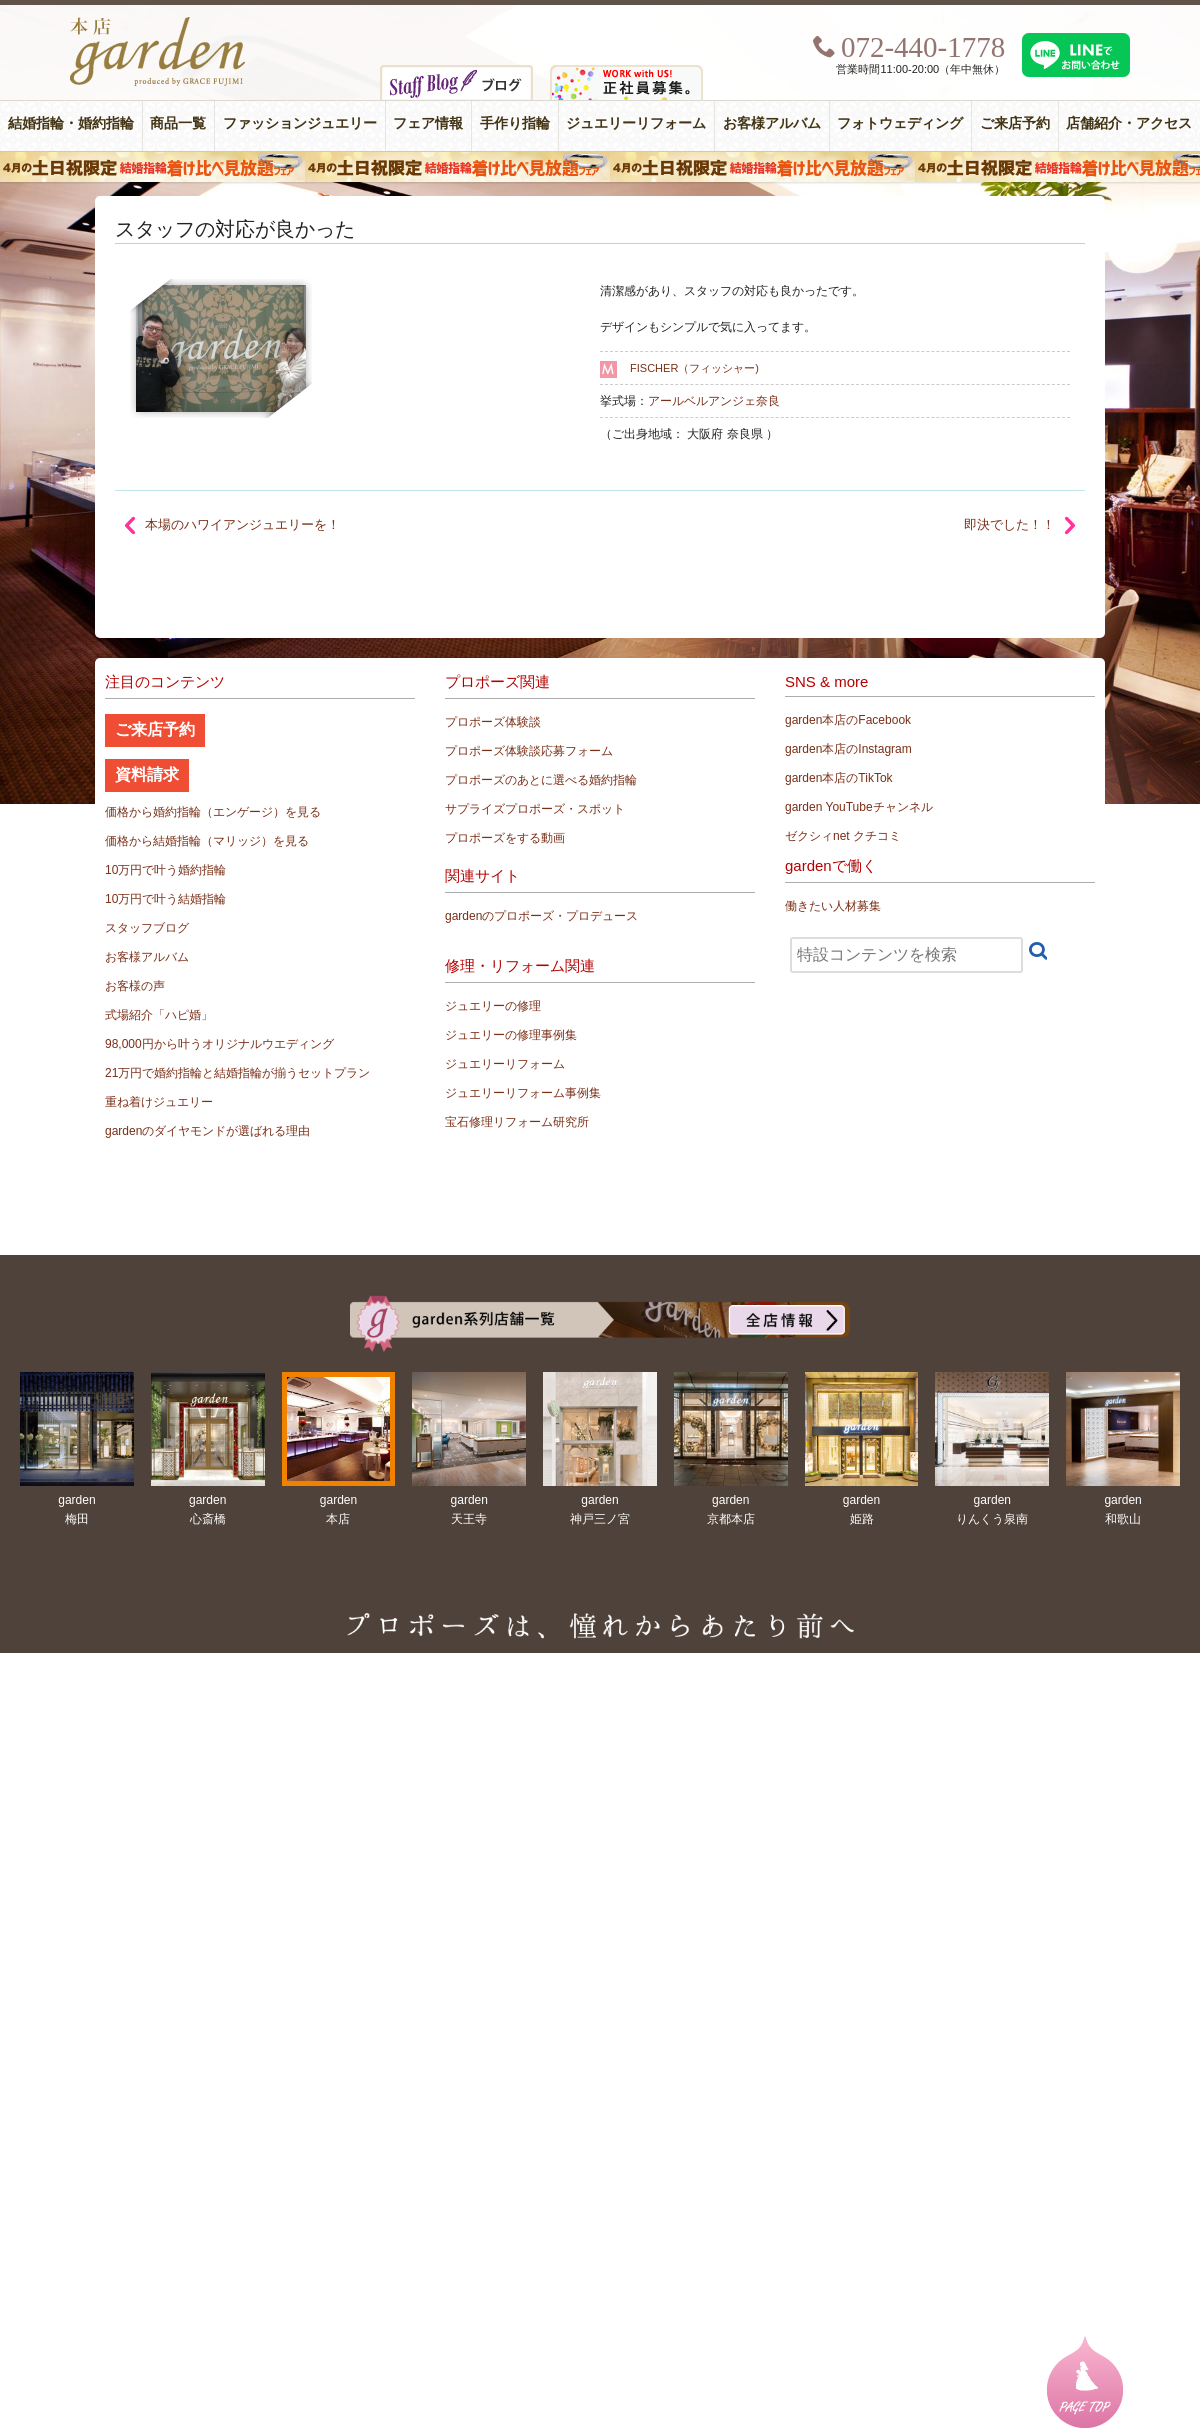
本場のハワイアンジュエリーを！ (242, 524)
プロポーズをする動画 (505, 838)
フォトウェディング (900, 123)
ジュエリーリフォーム (636, 123)
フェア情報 (428, 123)
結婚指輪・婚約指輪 (71, 123)
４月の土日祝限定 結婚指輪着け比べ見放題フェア (600, 167)
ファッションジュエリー (300, 123)
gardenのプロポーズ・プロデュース (541, 916)
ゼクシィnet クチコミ (843, 836)
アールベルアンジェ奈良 (714, 401)
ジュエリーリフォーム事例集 (523, 1093)
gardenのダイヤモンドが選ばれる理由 (207, 1131)
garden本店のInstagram (848, 749)
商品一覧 (178, 123)
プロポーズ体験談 (493, 722)
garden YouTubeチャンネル (859, 807)
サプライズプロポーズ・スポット (535, 809)
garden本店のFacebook (848, 720)
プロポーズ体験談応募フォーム (529, 751)
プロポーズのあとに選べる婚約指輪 (541, 780)
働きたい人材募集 (833, 906)
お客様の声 (135, 986)
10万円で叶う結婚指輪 (165, 899)
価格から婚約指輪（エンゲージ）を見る (213, 812)
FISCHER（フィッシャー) (694, 368)
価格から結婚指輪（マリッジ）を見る (207, 841)
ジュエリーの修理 (493, 1006)
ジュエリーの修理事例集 (511, 1035)
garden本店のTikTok (839, 778)
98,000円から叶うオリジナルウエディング (219, 1044)
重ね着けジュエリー (159, 1102)
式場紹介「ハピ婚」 (159, 1015)
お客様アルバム (772, 123)
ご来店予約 (1015, 123)
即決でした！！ (1009, 524)
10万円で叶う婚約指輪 (165, 870)
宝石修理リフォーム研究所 (517, 1122)
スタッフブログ (147, 928)
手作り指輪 (515, 123)
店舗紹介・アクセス (1129, 123)
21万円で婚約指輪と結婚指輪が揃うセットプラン (237, 1073)
